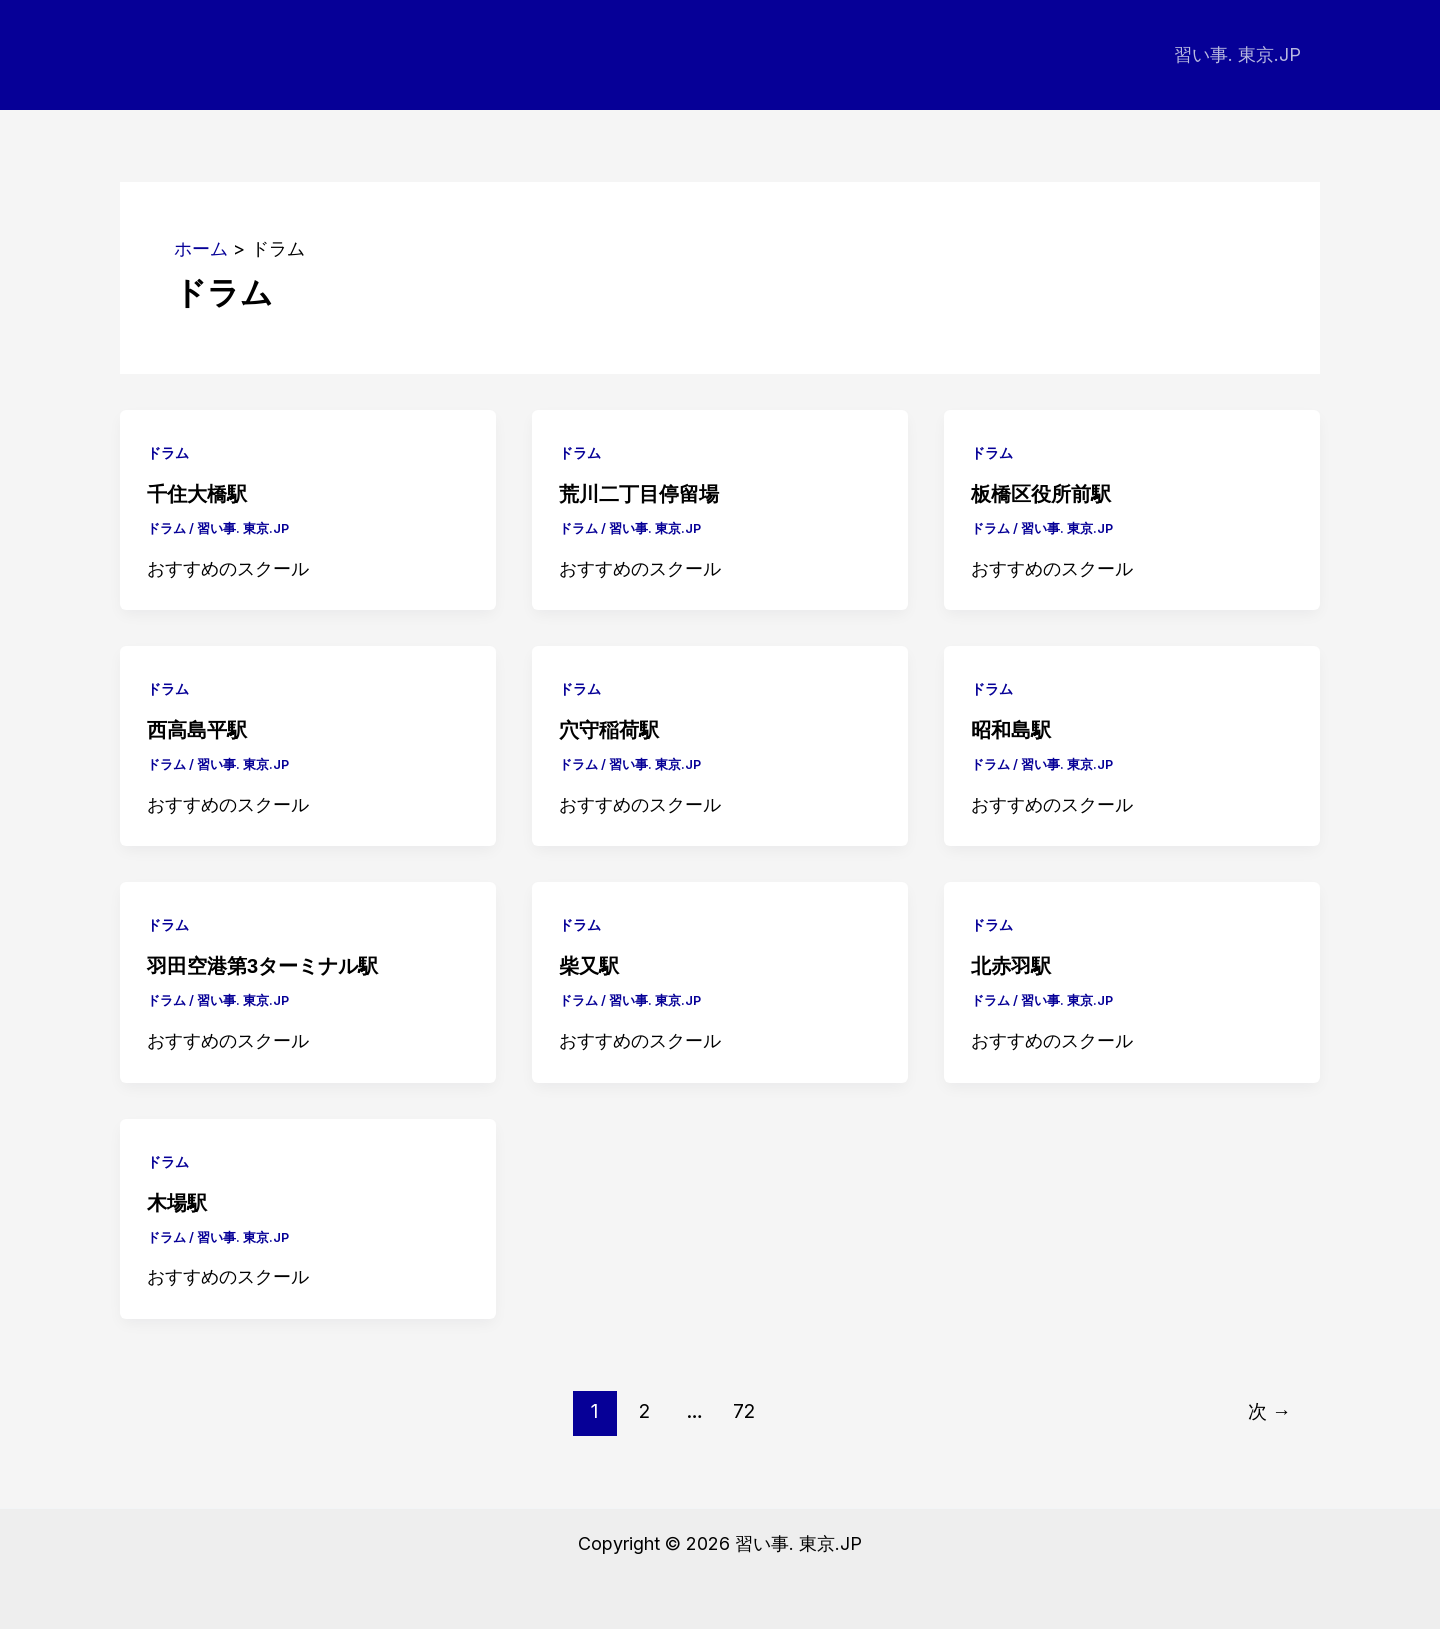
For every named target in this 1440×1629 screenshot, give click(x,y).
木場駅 (177, 1203)
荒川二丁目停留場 (639, 494)
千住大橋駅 (197, 494)
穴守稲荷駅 (609, 730)
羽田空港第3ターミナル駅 (262, 966)
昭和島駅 (1011, 730)
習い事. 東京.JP (1238, 54)
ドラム (168, 452)
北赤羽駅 (1011, 966)
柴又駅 (589, 966)
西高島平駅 (197, 730)
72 (744, 1411)
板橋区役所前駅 (1041, 494)
